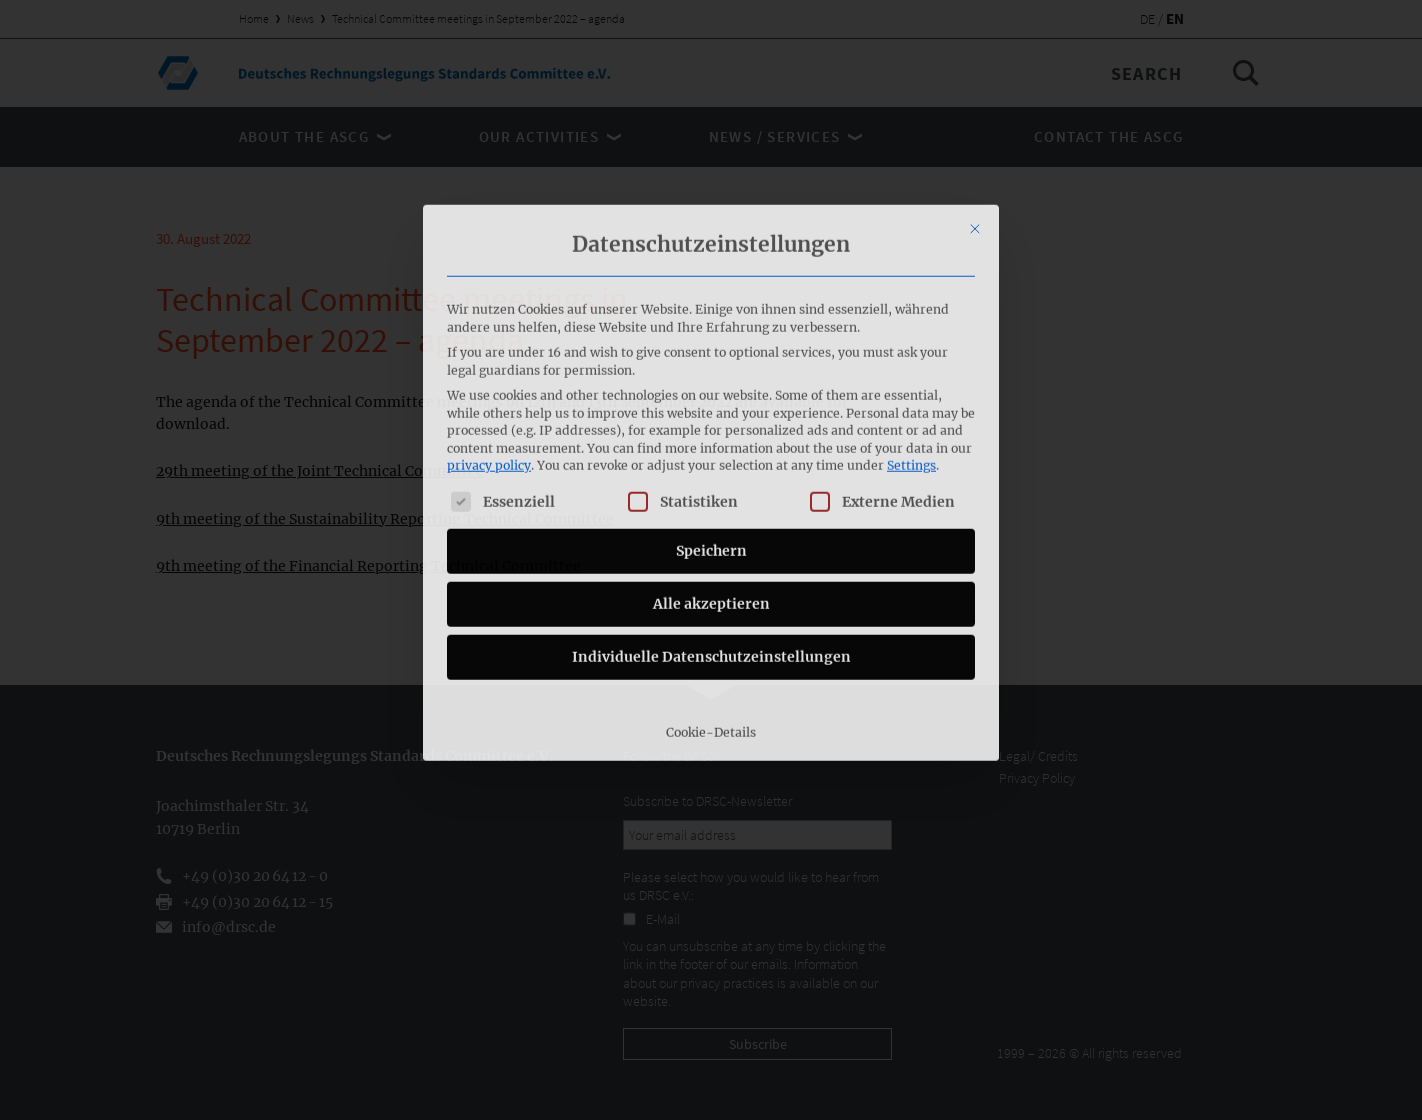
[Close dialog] (975, 86)
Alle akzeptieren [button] (711, 461)
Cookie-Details (711, 589)
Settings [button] (911, 323)
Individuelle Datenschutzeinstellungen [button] (711, 514)
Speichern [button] (711, 408)
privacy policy (489, 323)
